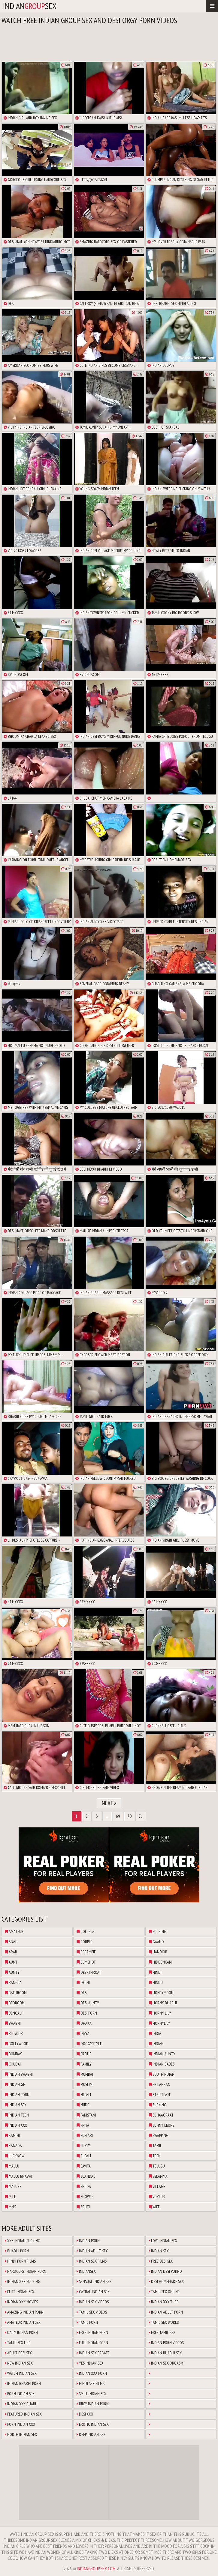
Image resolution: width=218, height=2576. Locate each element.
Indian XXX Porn (92, 2373)
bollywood (17, 2043)
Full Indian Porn (92, 2342)
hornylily (159, 2023)
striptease (160, 2094)
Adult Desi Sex (18, 2353)
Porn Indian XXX (20, 2424)
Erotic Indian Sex (93, 2424)
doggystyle (89, 2043)
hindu (156, 1982)
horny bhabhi (163, 2003)
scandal (86, 2176)
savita (84, 2166)
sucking (157, 2105)
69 (118, 1816)
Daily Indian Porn (21, 2332)
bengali (13, 2013)
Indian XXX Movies (21, 2302)
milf (10, 2196)
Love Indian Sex (163, 2240)
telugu (157, 2166)
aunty (12, 1972)
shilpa (84, 2186)
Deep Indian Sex (91, 2434)
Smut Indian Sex (91, 2393)
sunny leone (161, 2125)
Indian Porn (88, 2240)
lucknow (14, 2156)
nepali (84, 2094)
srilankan (159, 2084)
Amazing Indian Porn (24, 2312)
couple (84, 1941)
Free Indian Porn (92, 2332)
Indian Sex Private (93, 2353)
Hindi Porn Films (20, 2261)
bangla (13, 1982)
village (157, 2186)
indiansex (29, 5)
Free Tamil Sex (162, 2332)
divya (83, 2033)
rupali (84, 2156)
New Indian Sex (19, 2363)
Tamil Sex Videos (92, 2312)
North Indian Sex (21, 2434)
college (86, 1931)
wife (154, 2206)
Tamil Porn (87, 2322)
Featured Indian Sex (23, 2414)
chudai (13, 2064)
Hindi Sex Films (90, 2383)
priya (83, 2125)
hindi (155, 1972)
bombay (13, 2054)
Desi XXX (85, 2414)
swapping (158, 2135)
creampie (86, 1952)
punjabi (85, 2135)
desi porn (87, 2013)
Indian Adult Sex (92, 2251)
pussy (83, 2145)
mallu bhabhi (18, 2176)
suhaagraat (161, 2115)
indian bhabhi (19, 2074)
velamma (158, 2176)
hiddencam (160, 1962)
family (84, 2064)
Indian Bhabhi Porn (23, 2383)
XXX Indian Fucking (22, 2240)
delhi (83, 1982)
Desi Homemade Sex (166, 2281)
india (155, 2033)
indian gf (15, 2084)
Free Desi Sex (161, 2261)
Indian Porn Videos (166, 2342)
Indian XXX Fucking (22, 2281)
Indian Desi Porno (165, 2271)
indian (156, 2043)
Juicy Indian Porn (93, 2404)
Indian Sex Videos (93, 2302)
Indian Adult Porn (166, 2312)
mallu (12, 2166)
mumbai (85, 2074)
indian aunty (162, 2054)
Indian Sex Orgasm (166, 2363)
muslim (84, 2084)
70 (129, 1816)
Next (109, 1803)
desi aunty (88, 2003)
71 (141, 1816)
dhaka (84, 2023)
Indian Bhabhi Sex (165, 2353)
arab (11, 1952)
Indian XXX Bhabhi (21, 2404)
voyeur (157, 2196)
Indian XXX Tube (163, 2302)
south (84, 2206)
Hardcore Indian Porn (25, 2271)
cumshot (86, 1962)
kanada (13, 2145)
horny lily (160, 2013)
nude (83, 2105)
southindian (161, 2074)
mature (13, 2186)
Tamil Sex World (164, 2322)
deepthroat (89, 1972)
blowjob (14, 2033)
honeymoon (161, 1992)
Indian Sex (159, 2251)
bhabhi (13, 2023)
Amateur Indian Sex (23, 2322)
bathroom (16, 1992)
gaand (156, 1941)
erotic (84, 2054)
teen (155, 2156)
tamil (155, 2145)
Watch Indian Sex (21, 2373)
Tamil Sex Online (164, 2291)
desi (82, 1992)
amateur (14, 1931)
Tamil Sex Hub (18, 2342)
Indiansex (86, 2271)
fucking (157, 1931)
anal (11, 1941)
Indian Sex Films (92, 2261)
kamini (12, 2135)
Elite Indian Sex (19, 2291)
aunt (11, 1962)
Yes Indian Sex (90, 2363)
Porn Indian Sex (20, 2393)
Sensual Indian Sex (94, 2281)
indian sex (15, 2105)
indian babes (161, 2064)
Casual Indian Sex (93, 2291)
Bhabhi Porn (17, 2251)
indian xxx (16, 2125)
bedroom (15, 2003)
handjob (158, 1952)
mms (10, 2206)
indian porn (17, 2094)
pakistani (86, 2115)
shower (85, 2196)
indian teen (17, 2115)
